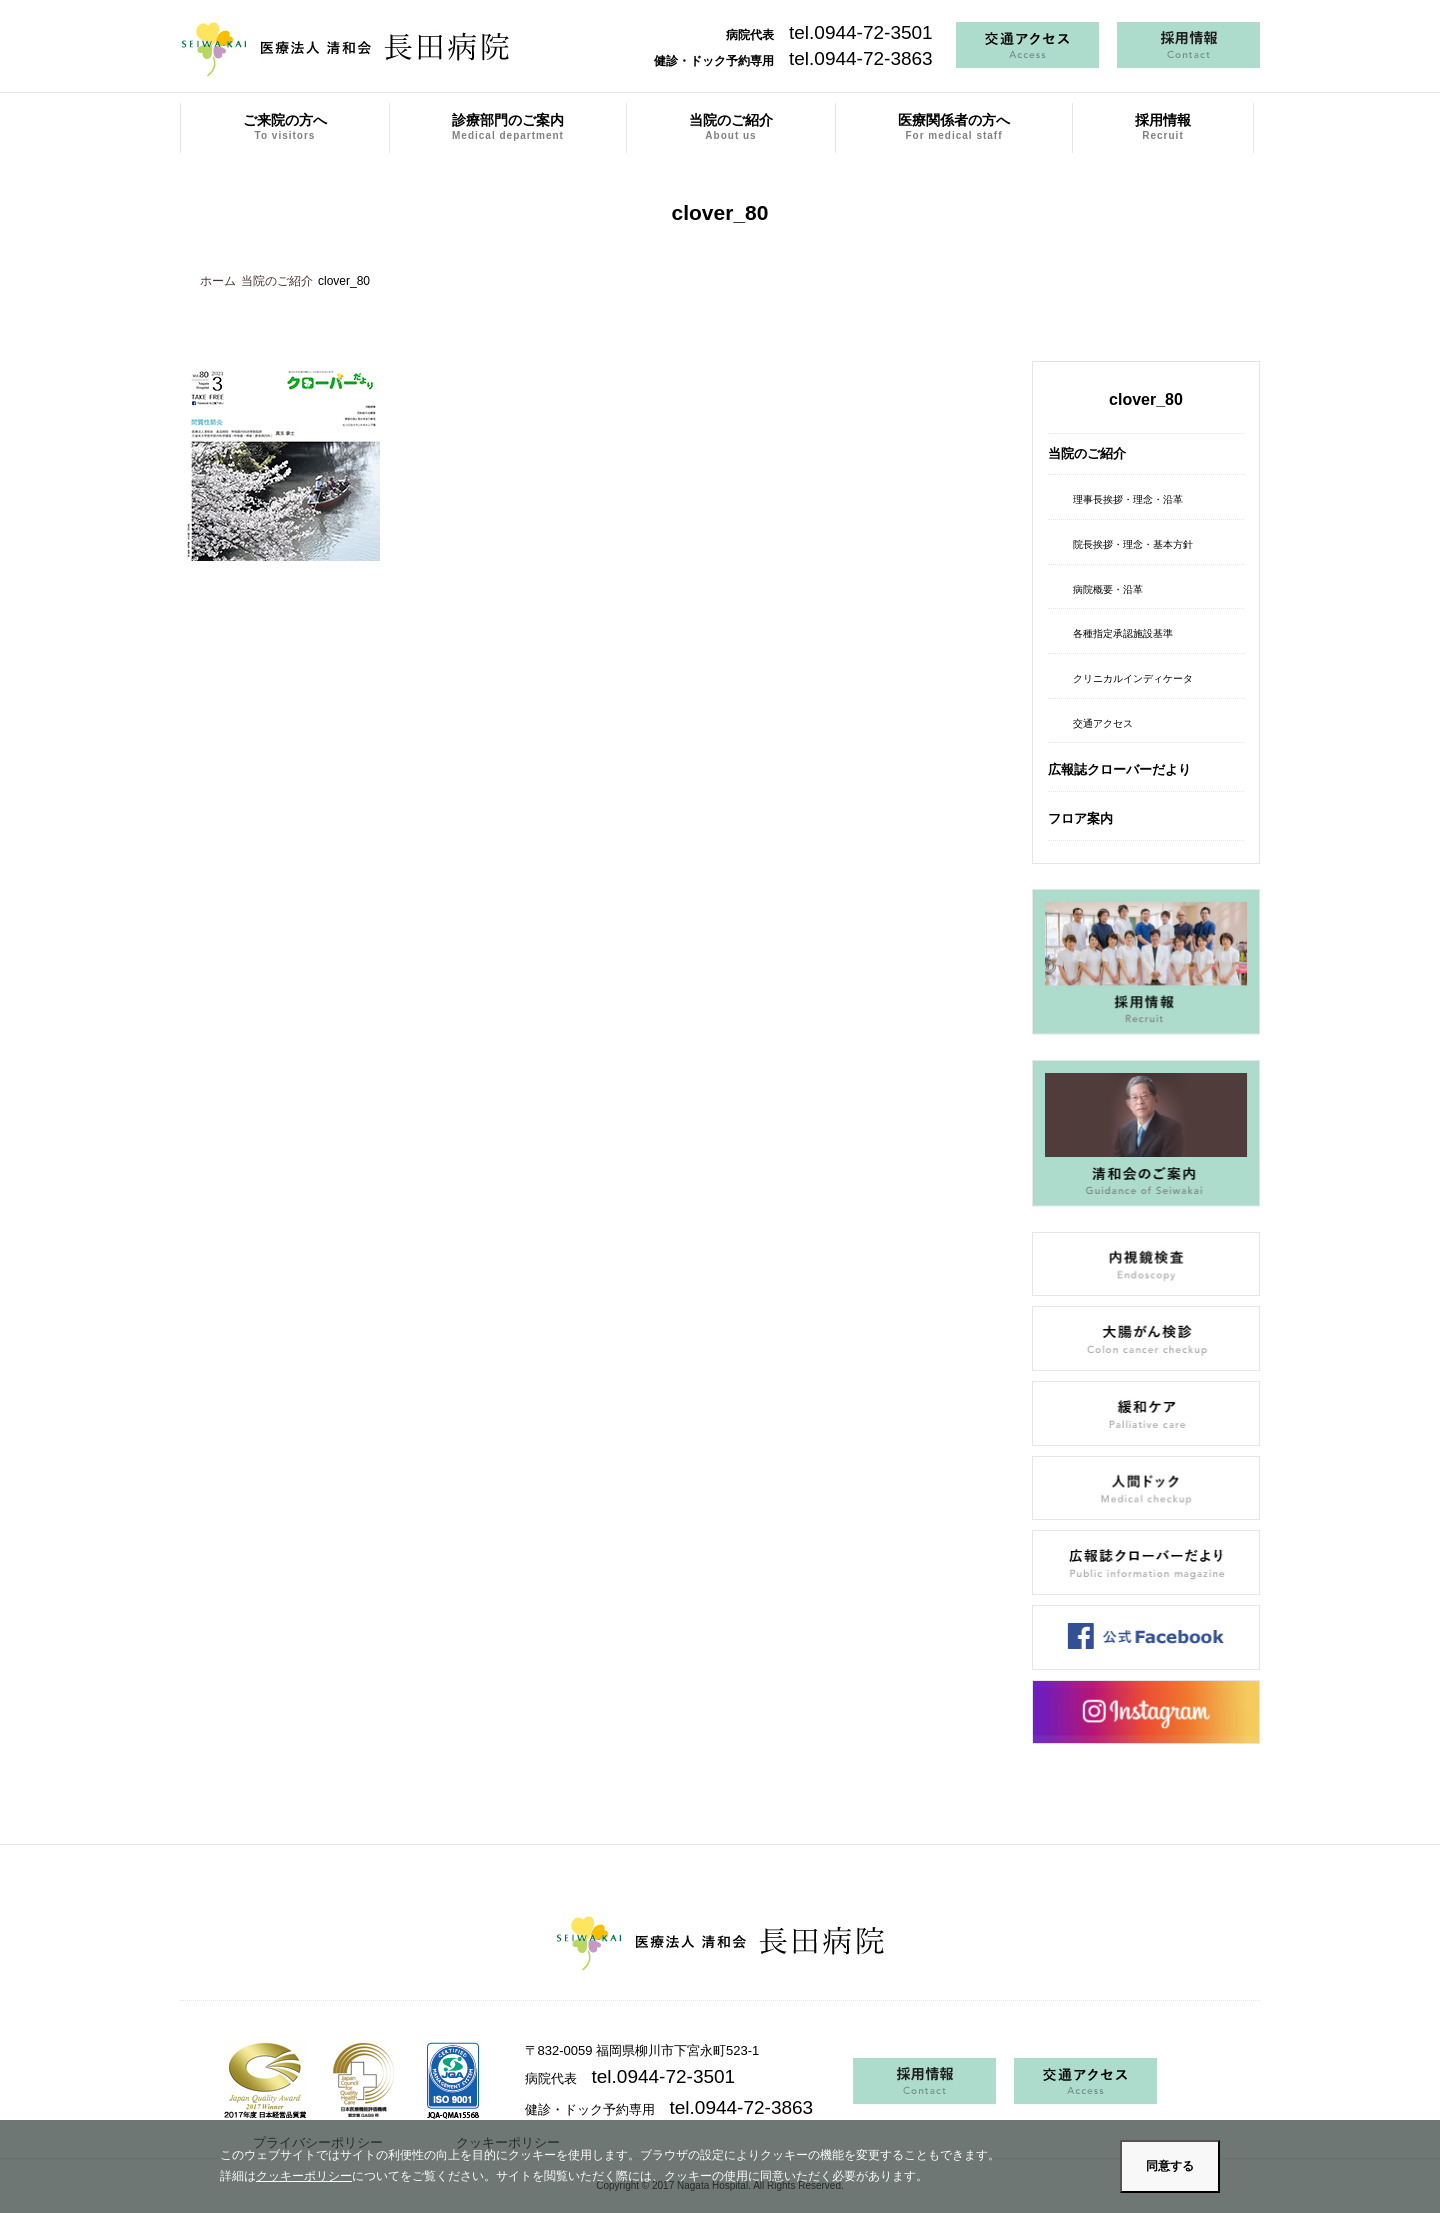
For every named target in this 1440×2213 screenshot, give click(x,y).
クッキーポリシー (304, 2176)
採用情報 (1163, 127)
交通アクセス (1103, 723)
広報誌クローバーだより (1119, 769)
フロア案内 (1080, 818)
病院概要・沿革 (1108, 589)
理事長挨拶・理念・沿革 (1128, 499)
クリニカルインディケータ (1133, 678)
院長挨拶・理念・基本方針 (1133, 544)
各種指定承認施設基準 (1123, 633)
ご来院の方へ (285, 127)
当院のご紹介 (731, 127)
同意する (1170, 2166)
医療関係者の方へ (954, 127)
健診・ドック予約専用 (793, 61)
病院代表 (829, 35)
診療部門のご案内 (508, 127)
